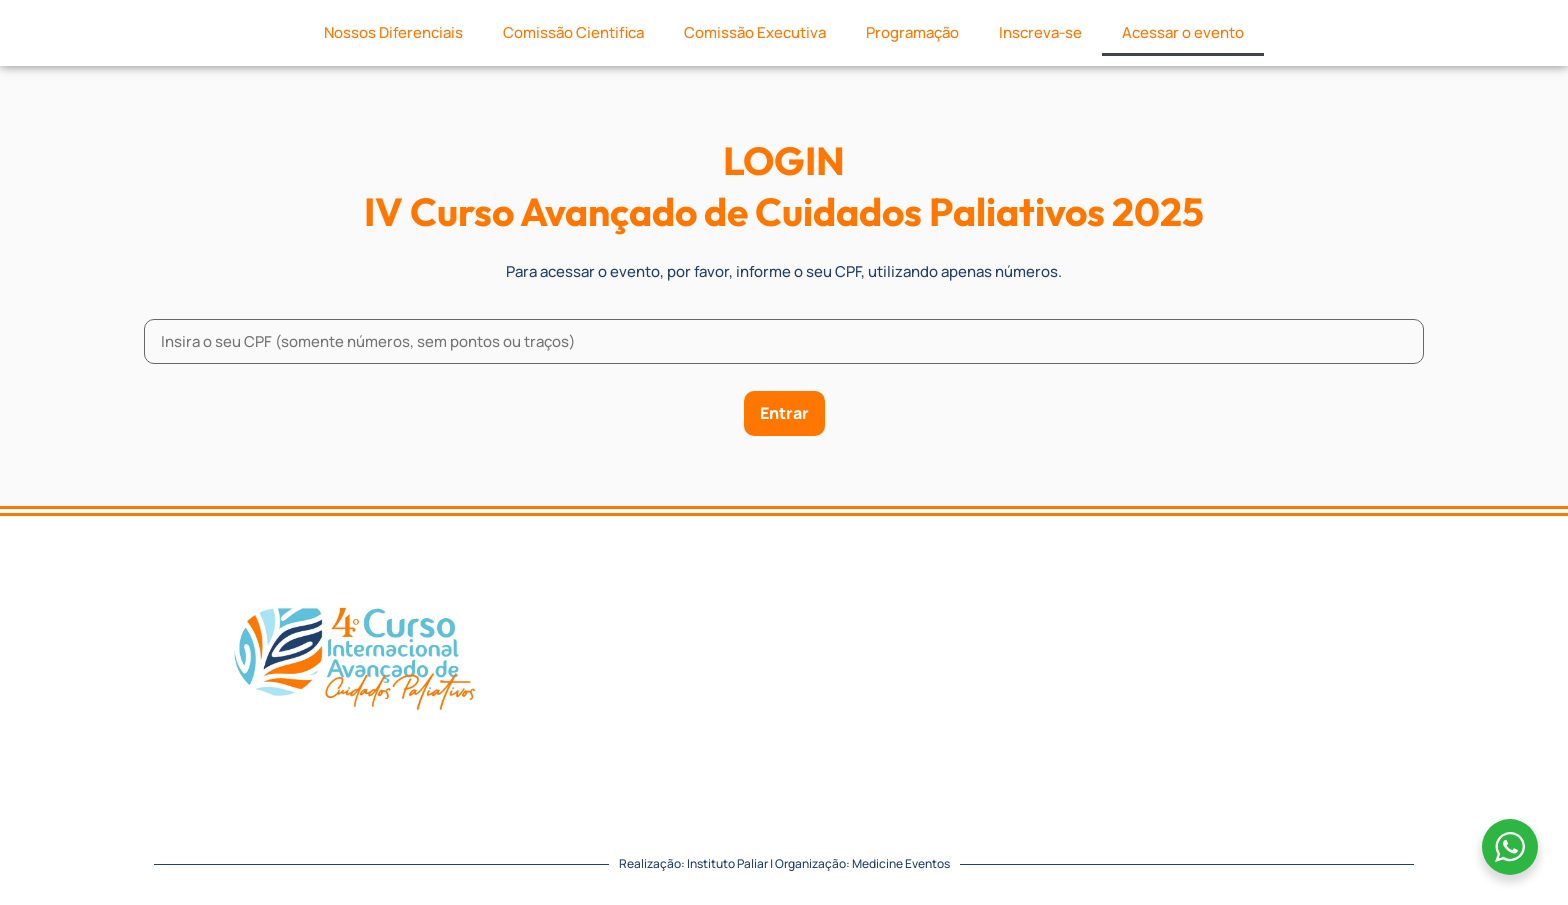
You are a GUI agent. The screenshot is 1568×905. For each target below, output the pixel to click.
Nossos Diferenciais (393, 32)
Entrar (784, 413)
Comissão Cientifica (573, 32)
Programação (912, 32)
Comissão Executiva (755, 32)
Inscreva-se (1040, 32)
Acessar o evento (1183, 32)
